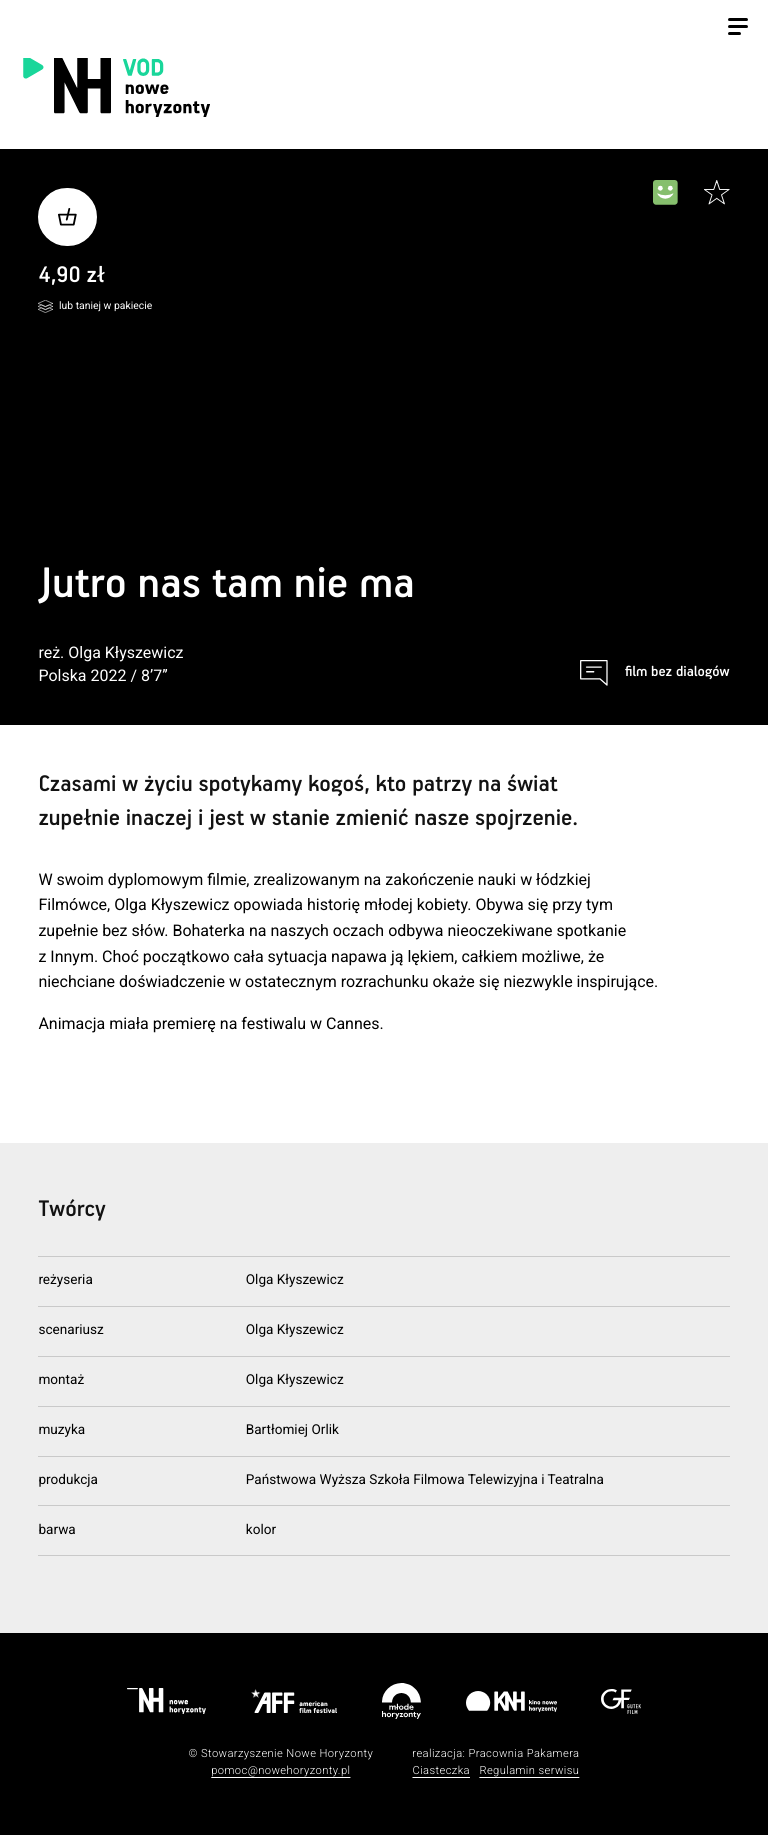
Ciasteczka (441, 1770)
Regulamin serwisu (529, 1770)
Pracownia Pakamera (523, 1753)
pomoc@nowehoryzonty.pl (280, 1770)
